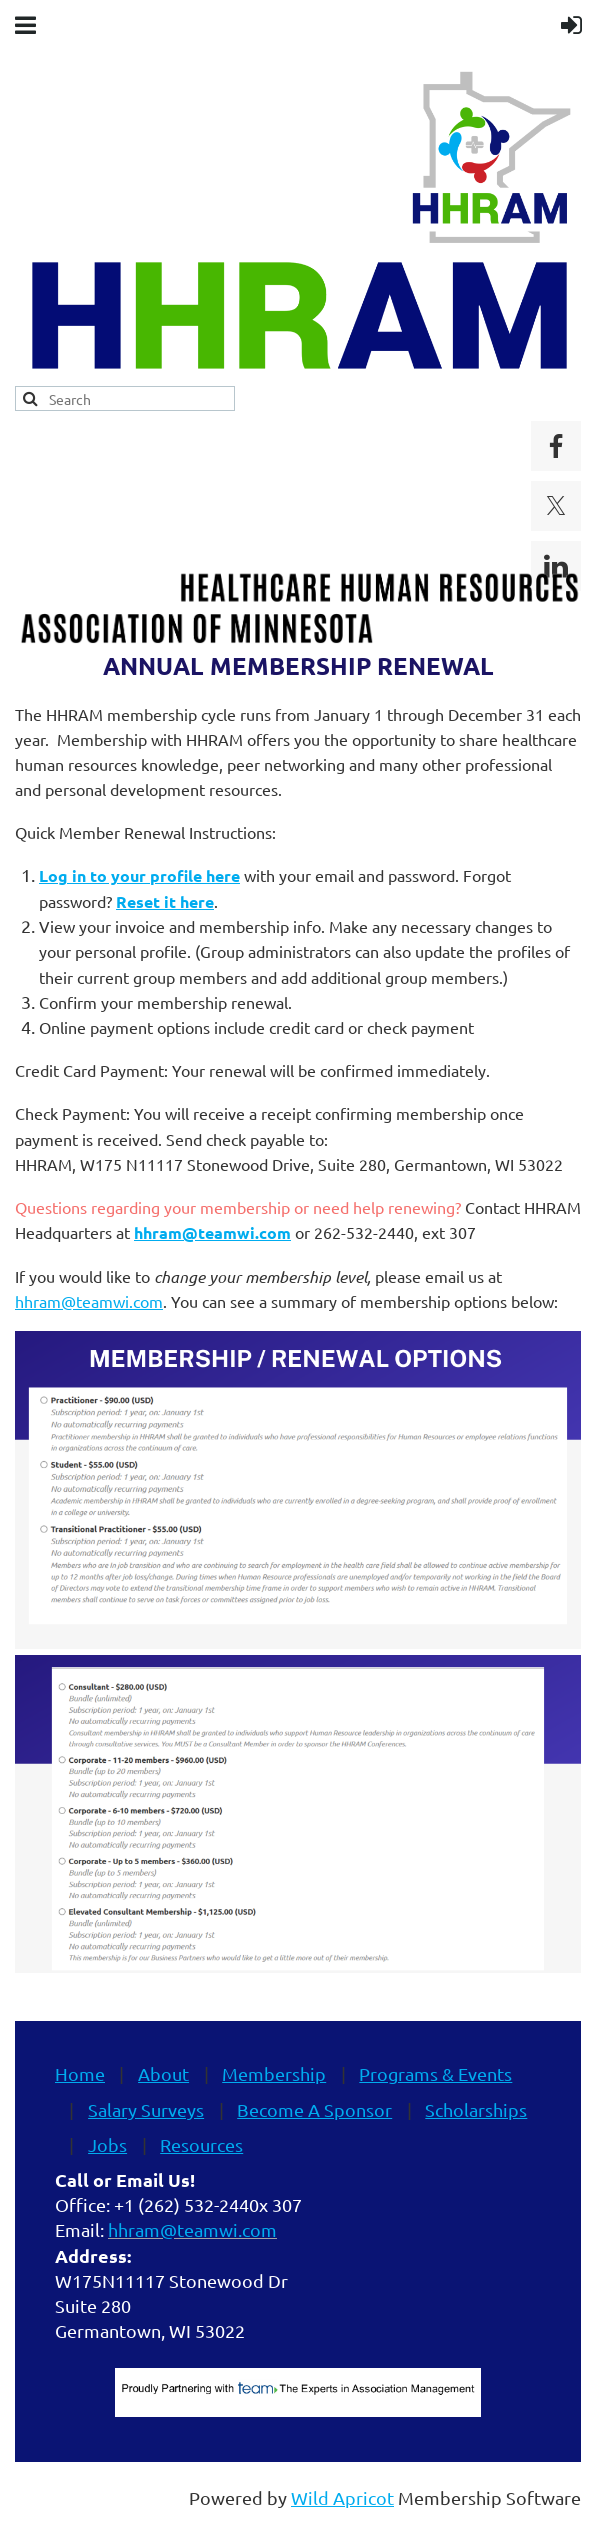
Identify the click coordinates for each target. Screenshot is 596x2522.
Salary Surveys (146, 2109)
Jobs (107, 2144)
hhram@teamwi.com (89, 1301)
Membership (274, 2073)
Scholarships (476, 2109)
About (163, 2073)
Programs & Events (435, 2073)
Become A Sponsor (314, 2109)
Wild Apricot (342, 2497)
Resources (201, 2144)
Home (80, 2073)
